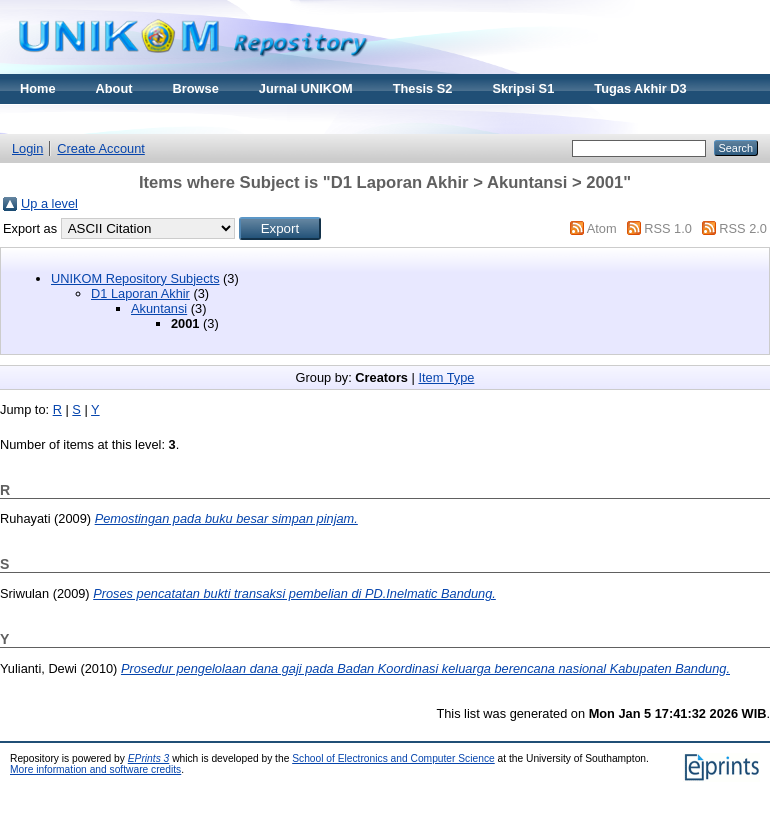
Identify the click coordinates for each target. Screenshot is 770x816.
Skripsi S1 (523, 88)
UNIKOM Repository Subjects (135, 278)
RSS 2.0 (743, 228)
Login (27, 148)
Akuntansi (159, 308)
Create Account (101, 148)
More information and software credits (95, 769)
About (114, 88)
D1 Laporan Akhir (140, 293)
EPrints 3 (149, 758)
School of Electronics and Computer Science (393, 758)
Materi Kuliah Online (82, 118)
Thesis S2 (423, 88)
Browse (196, 88)
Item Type (446, 377)
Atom (602, 228)
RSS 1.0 (668, 228)
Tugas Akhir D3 (640, 88)
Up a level (49, 203)
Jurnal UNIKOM (306, 88)
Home (38, 88)
